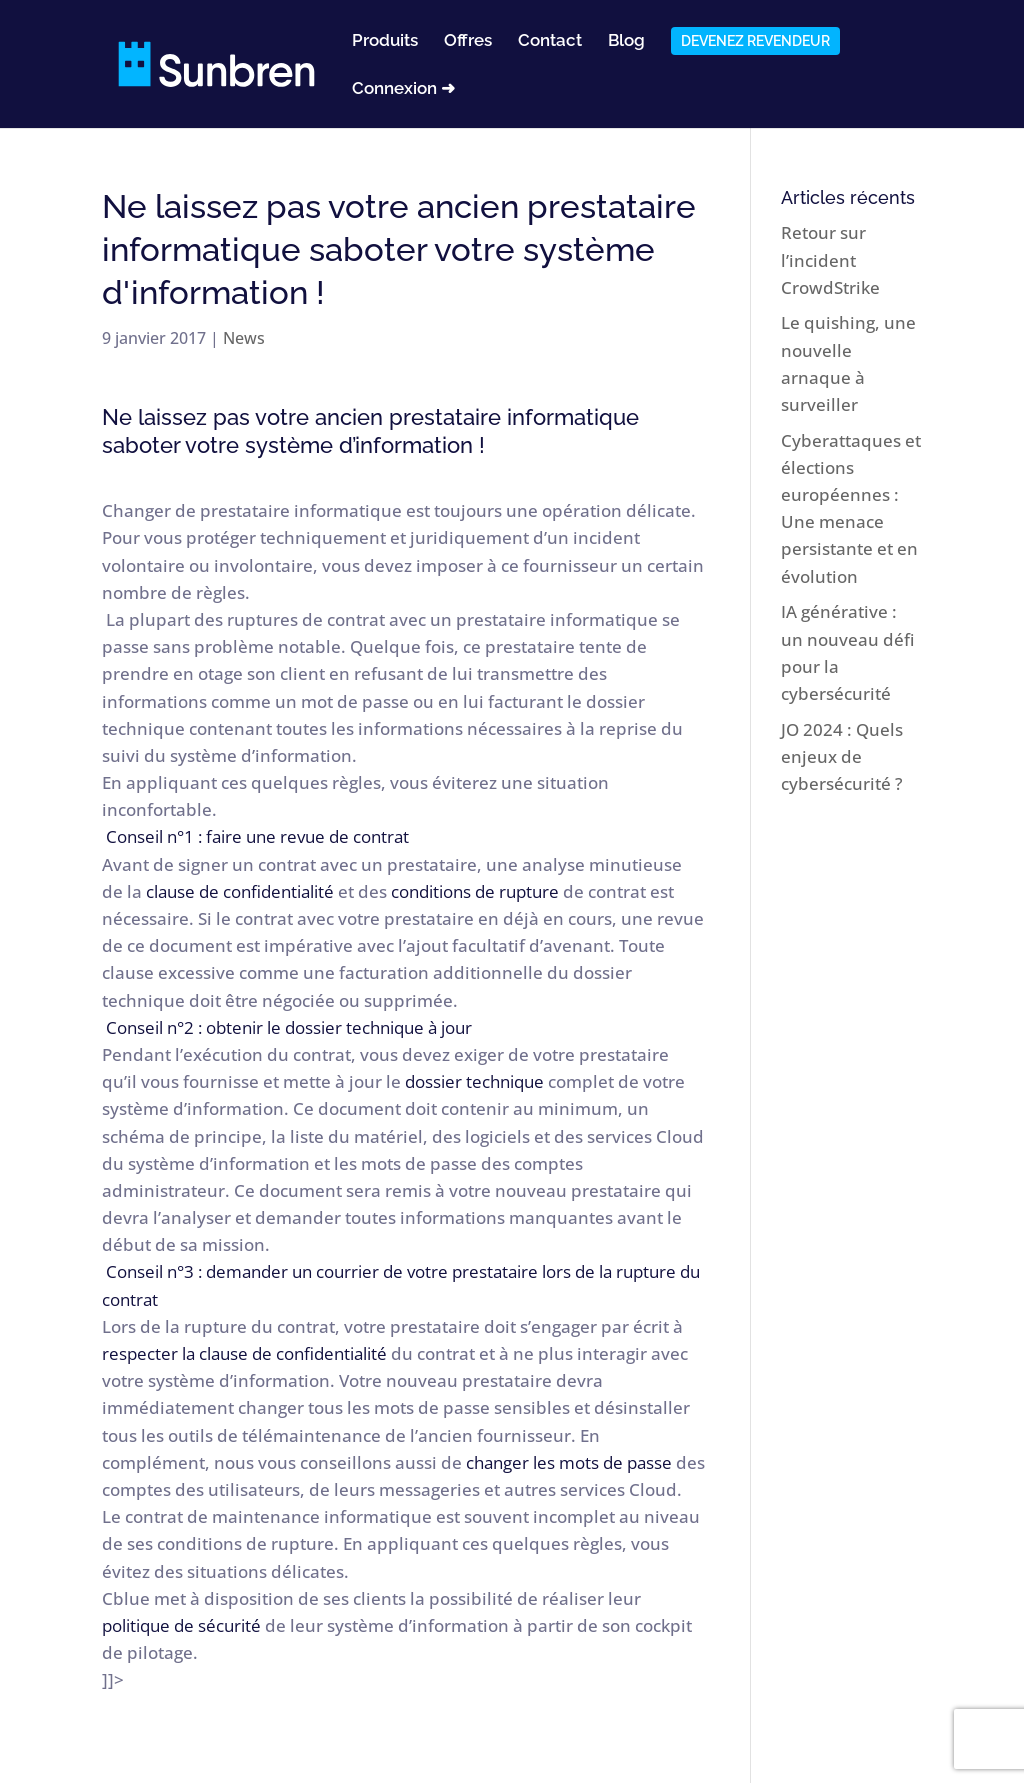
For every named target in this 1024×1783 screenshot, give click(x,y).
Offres (468, 41)
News (244, 338)
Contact (550, 41)
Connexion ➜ (403, 89)
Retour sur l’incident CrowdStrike (830, 259)
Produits (385, 41)
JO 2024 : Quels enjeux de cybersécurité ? (842, 756)
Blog (626, 41)
